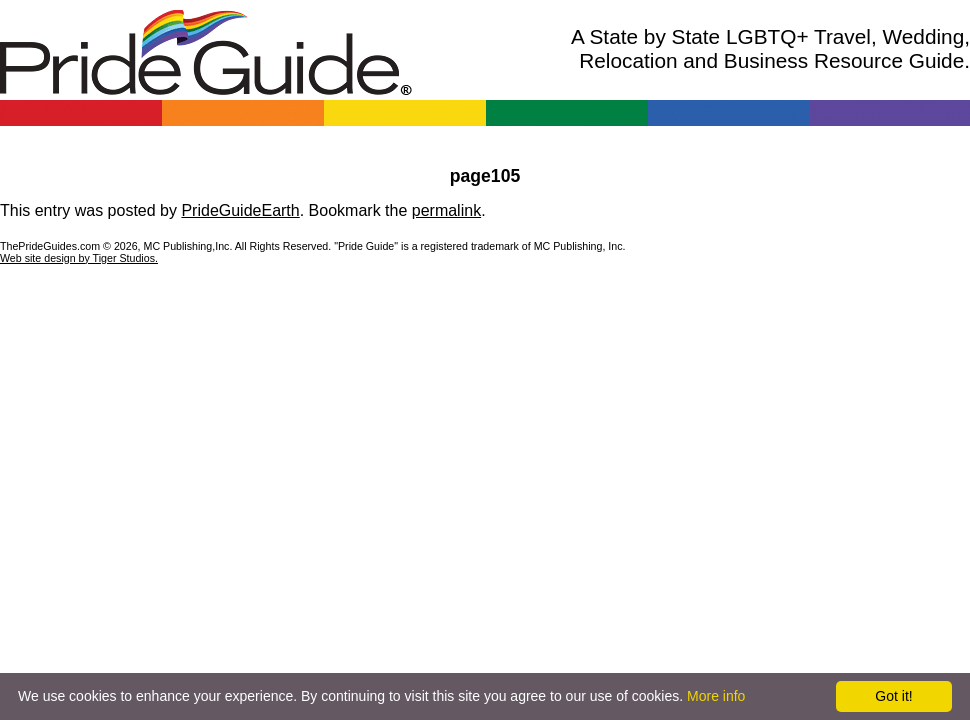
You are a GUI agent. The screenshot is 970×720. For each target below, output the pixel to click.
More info (716, 696)
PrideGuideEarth (240, 210)
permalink (446, 210)
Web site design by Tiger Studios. (79, 258)
